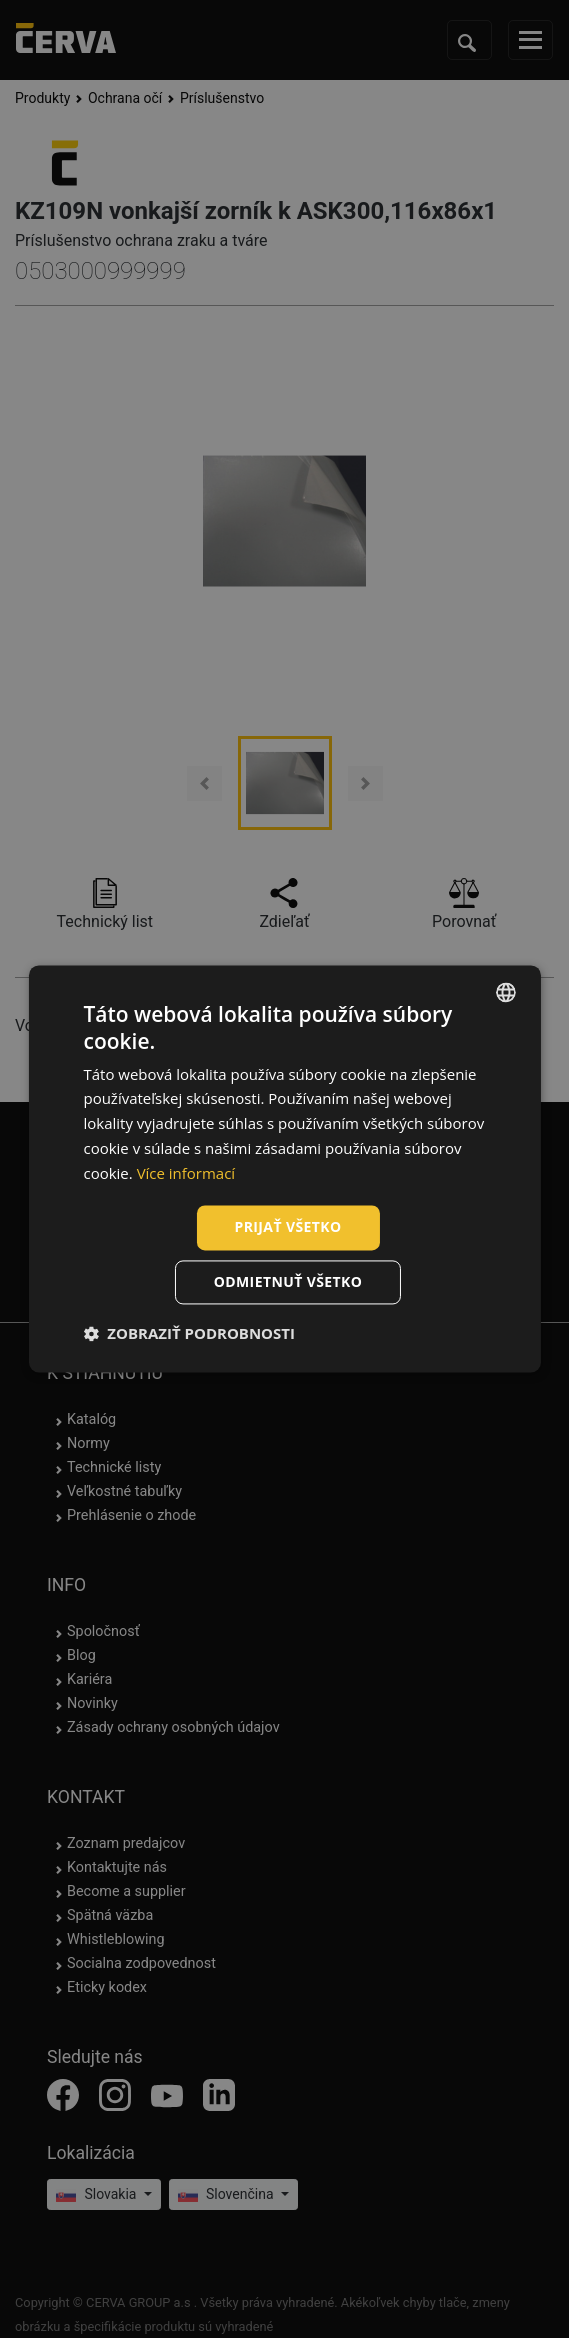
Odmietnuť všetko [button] (288, 1282)
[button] (189, 1334)
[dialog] (284, 1168)
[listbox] (506, 992)
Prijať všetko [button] (287, 1227)
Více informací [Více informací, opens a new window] (186, 1173)
